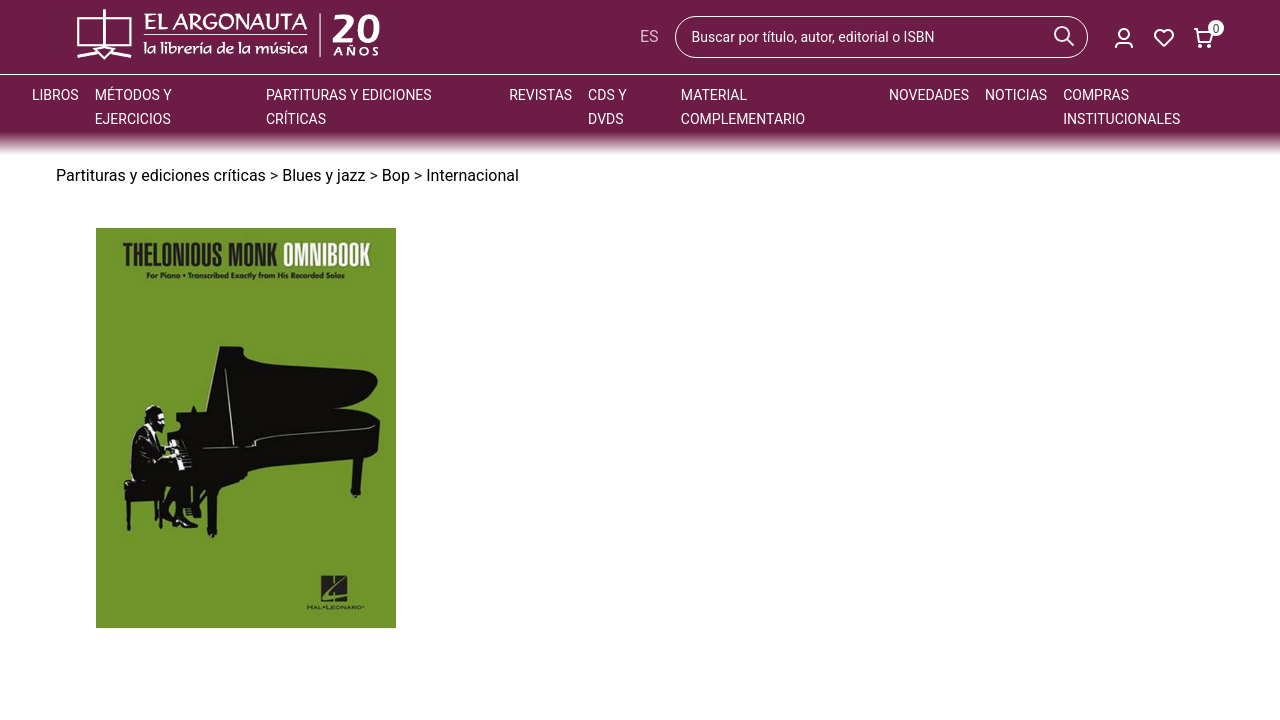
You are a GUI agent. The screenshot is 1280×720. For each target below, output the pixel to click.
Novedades (929, 95)
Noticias (1016, 95)
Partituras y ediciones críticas (161, 175)
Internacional (472, 175)
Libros (55, 95)
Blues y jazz (323, 175)
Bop (396, 175)
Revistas (540, 95)
